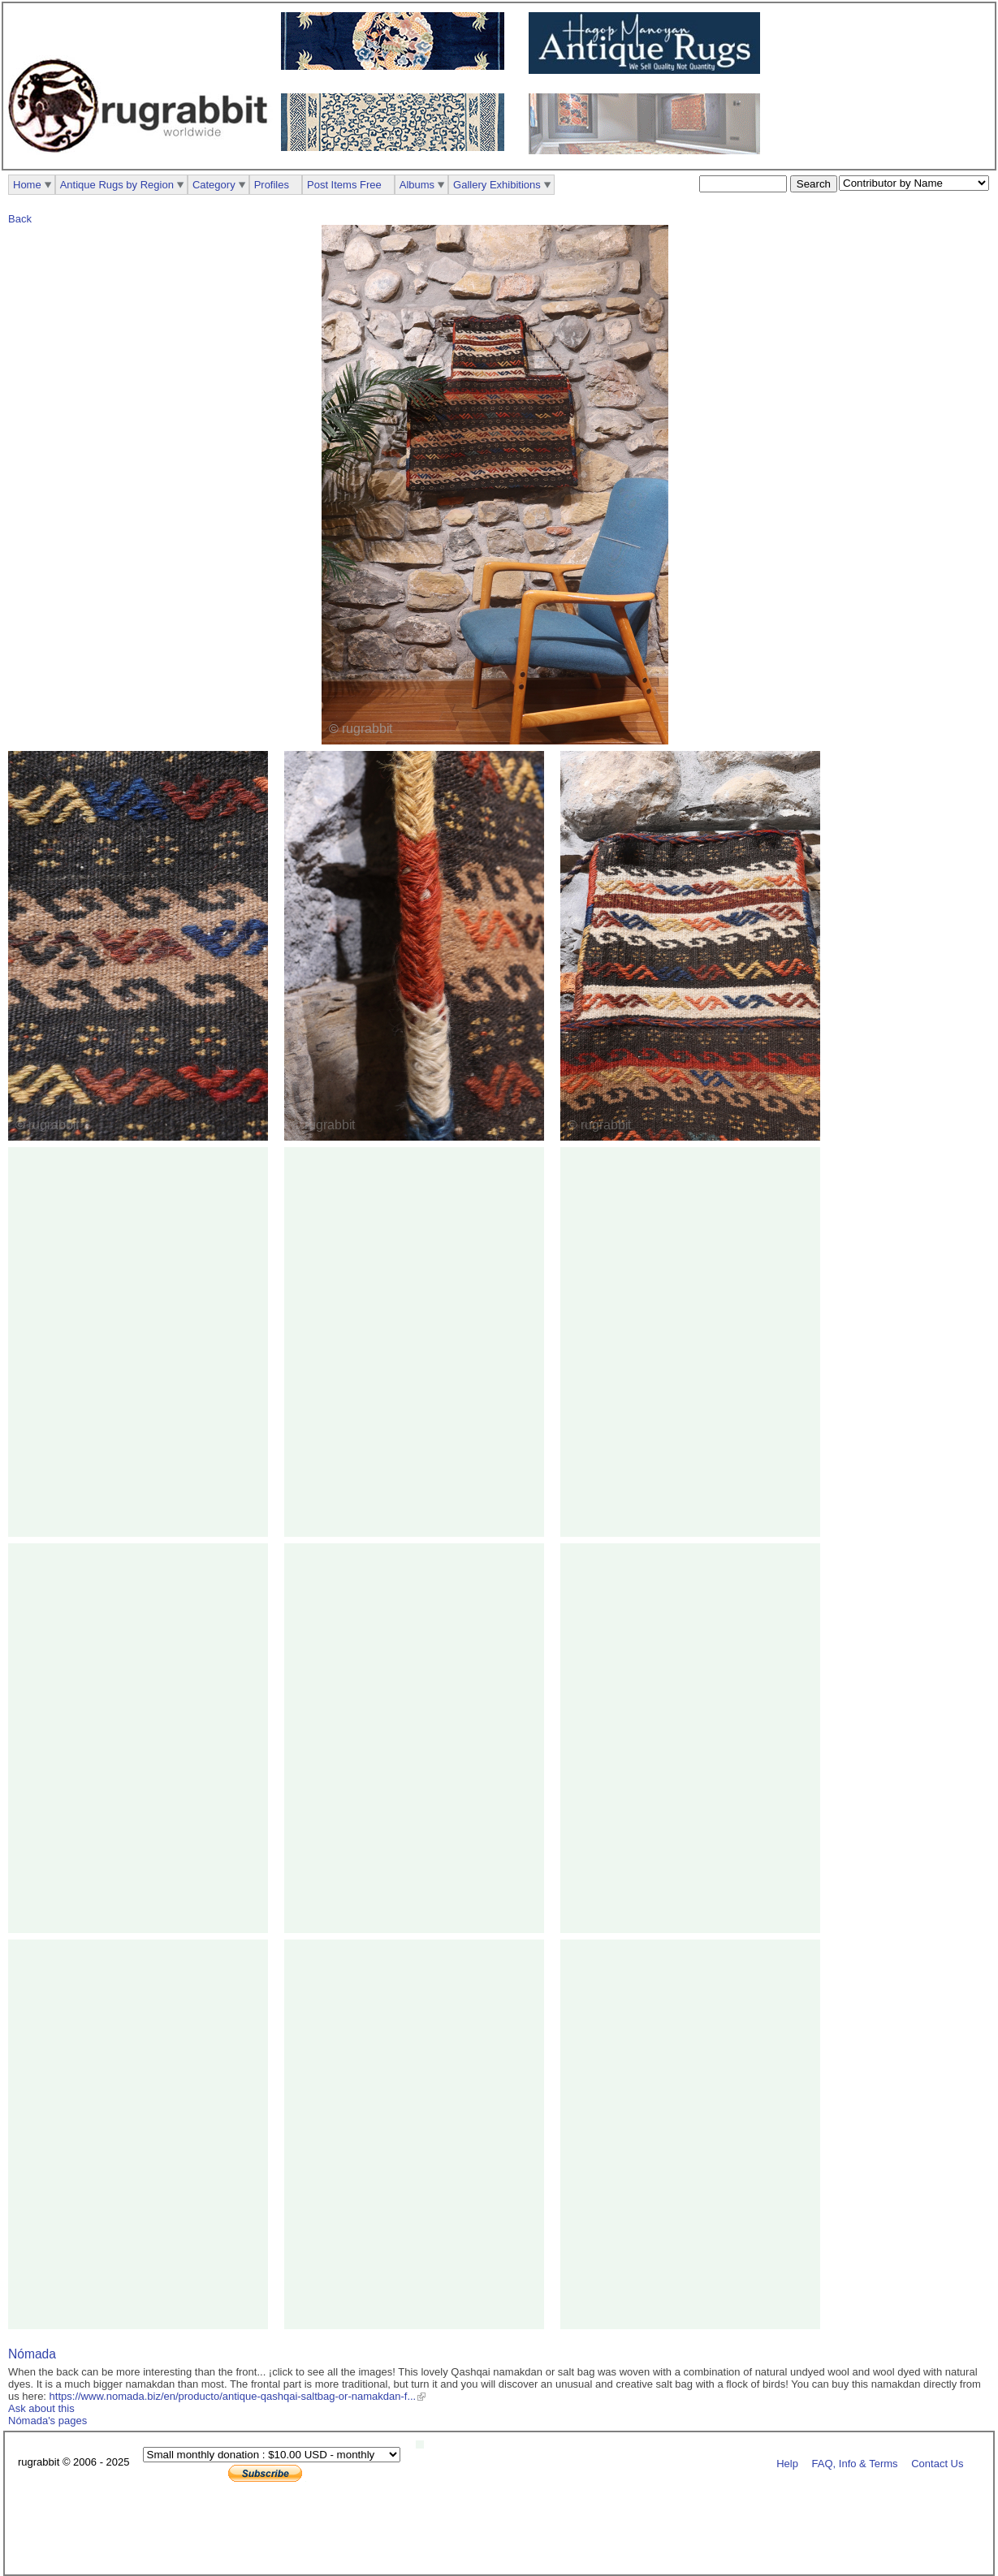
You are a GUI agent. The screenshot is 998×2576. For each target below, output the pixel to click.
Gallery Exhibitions (497, 185)
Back (20, 219)
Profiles (271, 185)
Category (213, 185)
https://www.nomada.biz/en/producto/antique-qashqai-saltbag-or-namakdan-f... (233, 2396)
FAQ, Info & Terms (855, 2463)
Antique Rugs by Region (117, 185)
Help (787, 2463)
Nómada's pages (47, 2420)
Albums (417, 185)
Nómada (32, 2354)
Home (27, 185)
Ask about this (41, 2408)
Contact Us (937, 2463)
